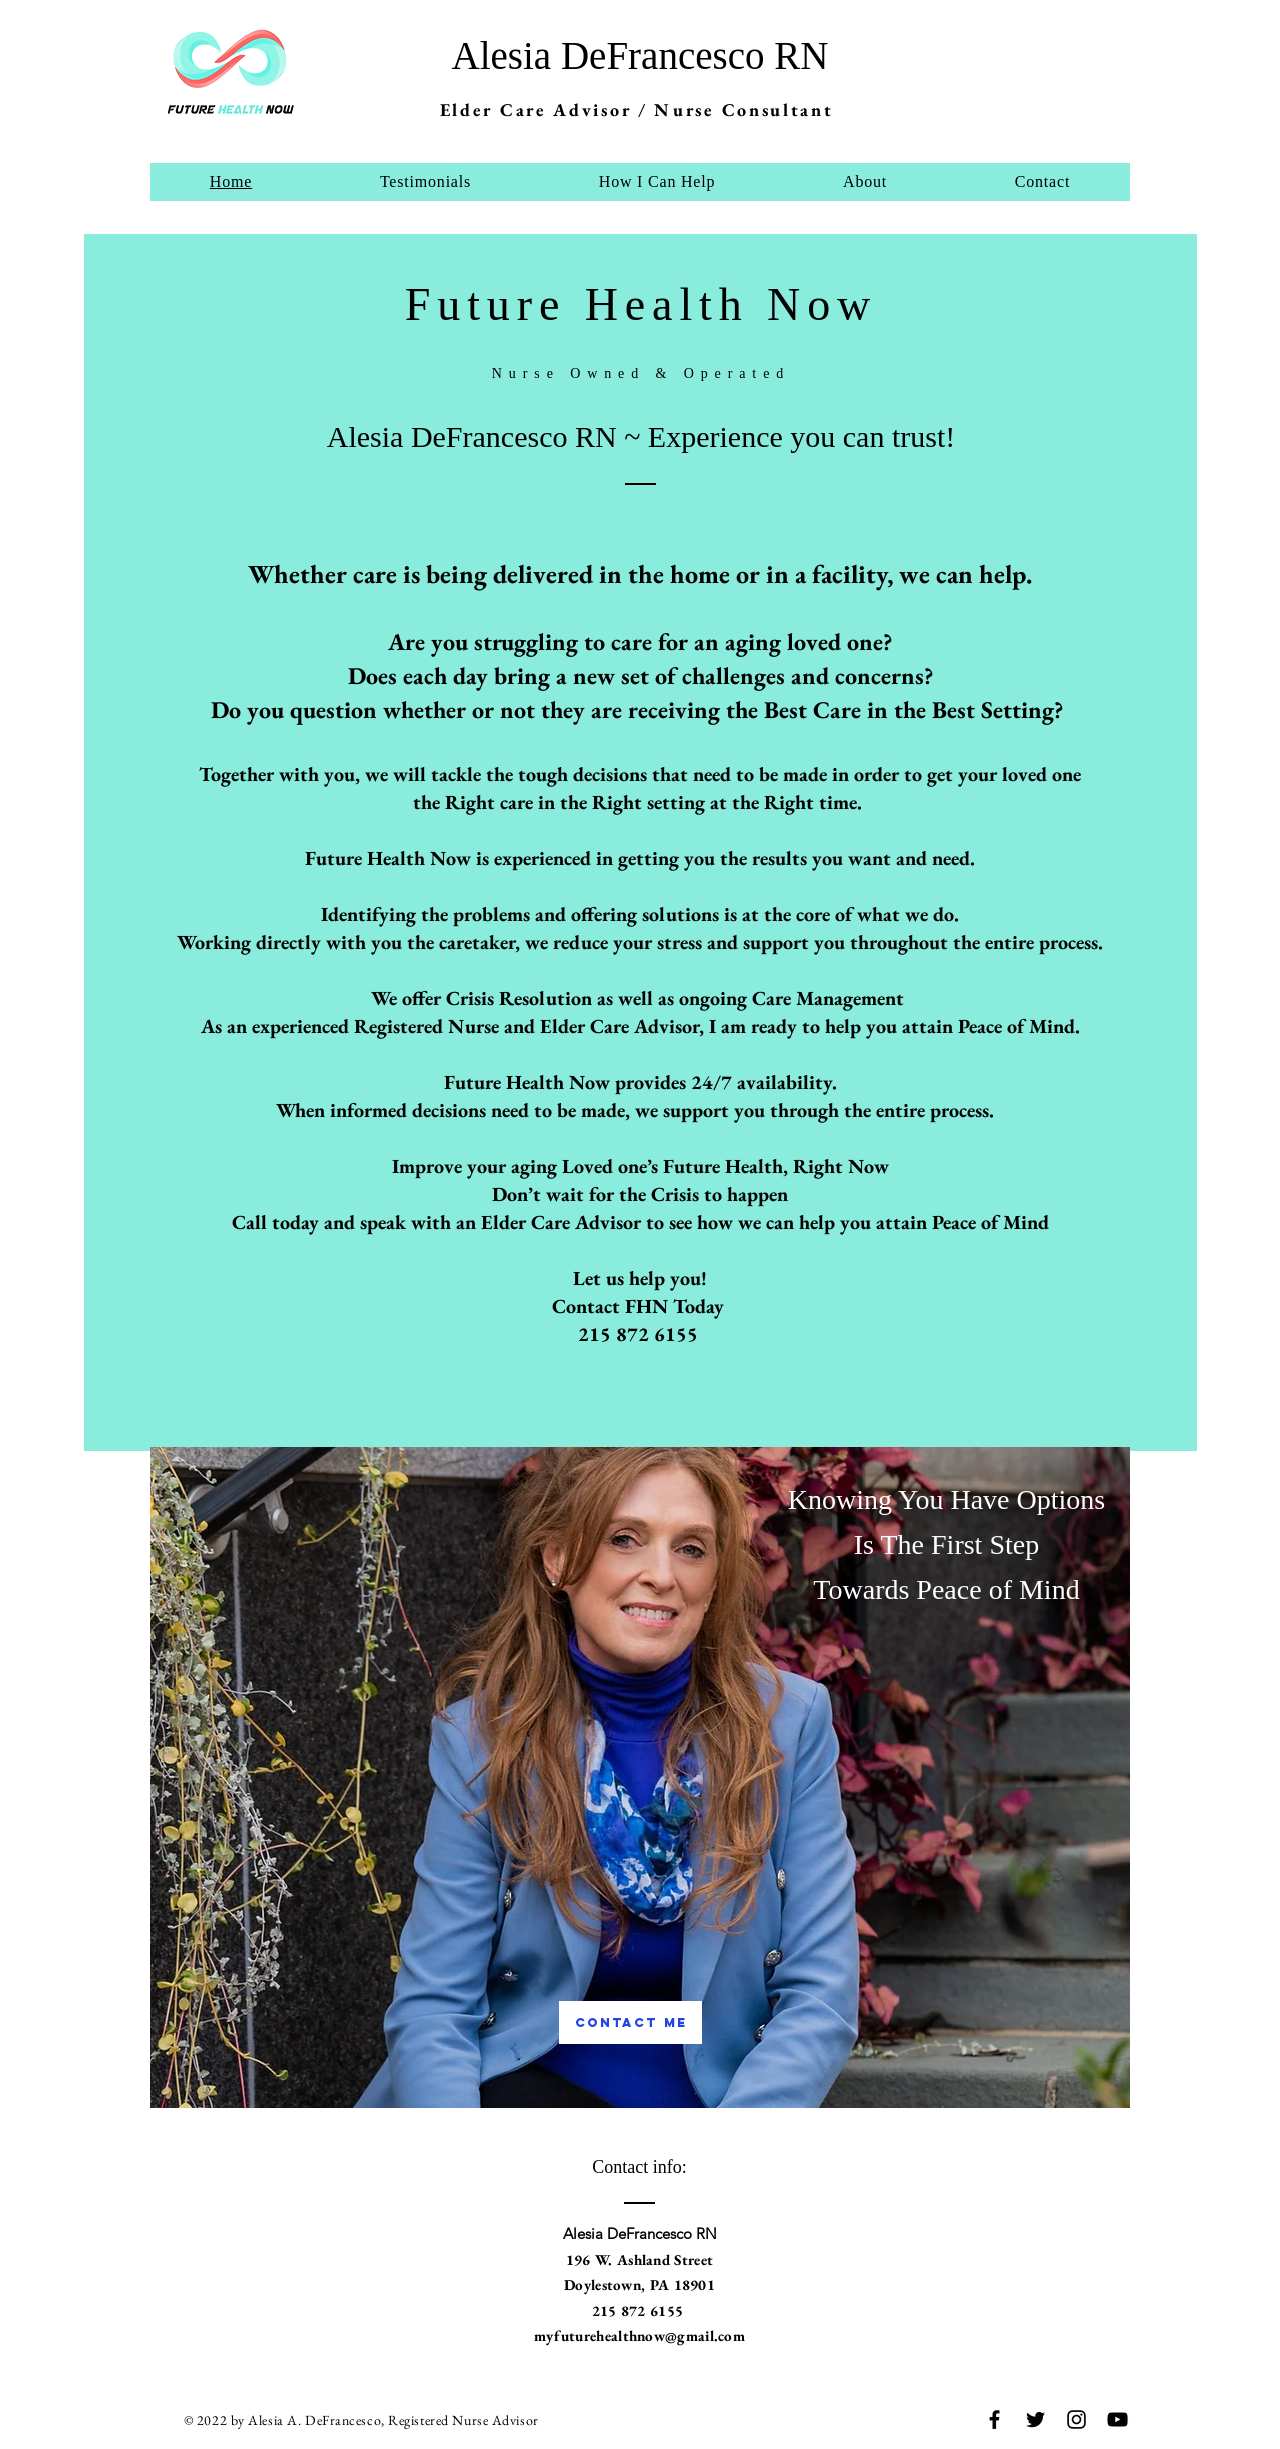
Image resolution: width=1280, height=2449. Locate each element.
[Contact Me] (630, 2022)
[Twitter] (1035, 2419)
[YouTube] (1117, 2419)
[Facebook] (994, 2419)
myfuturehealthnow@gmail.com (639, 2335)
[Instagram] (1076, 2419)
